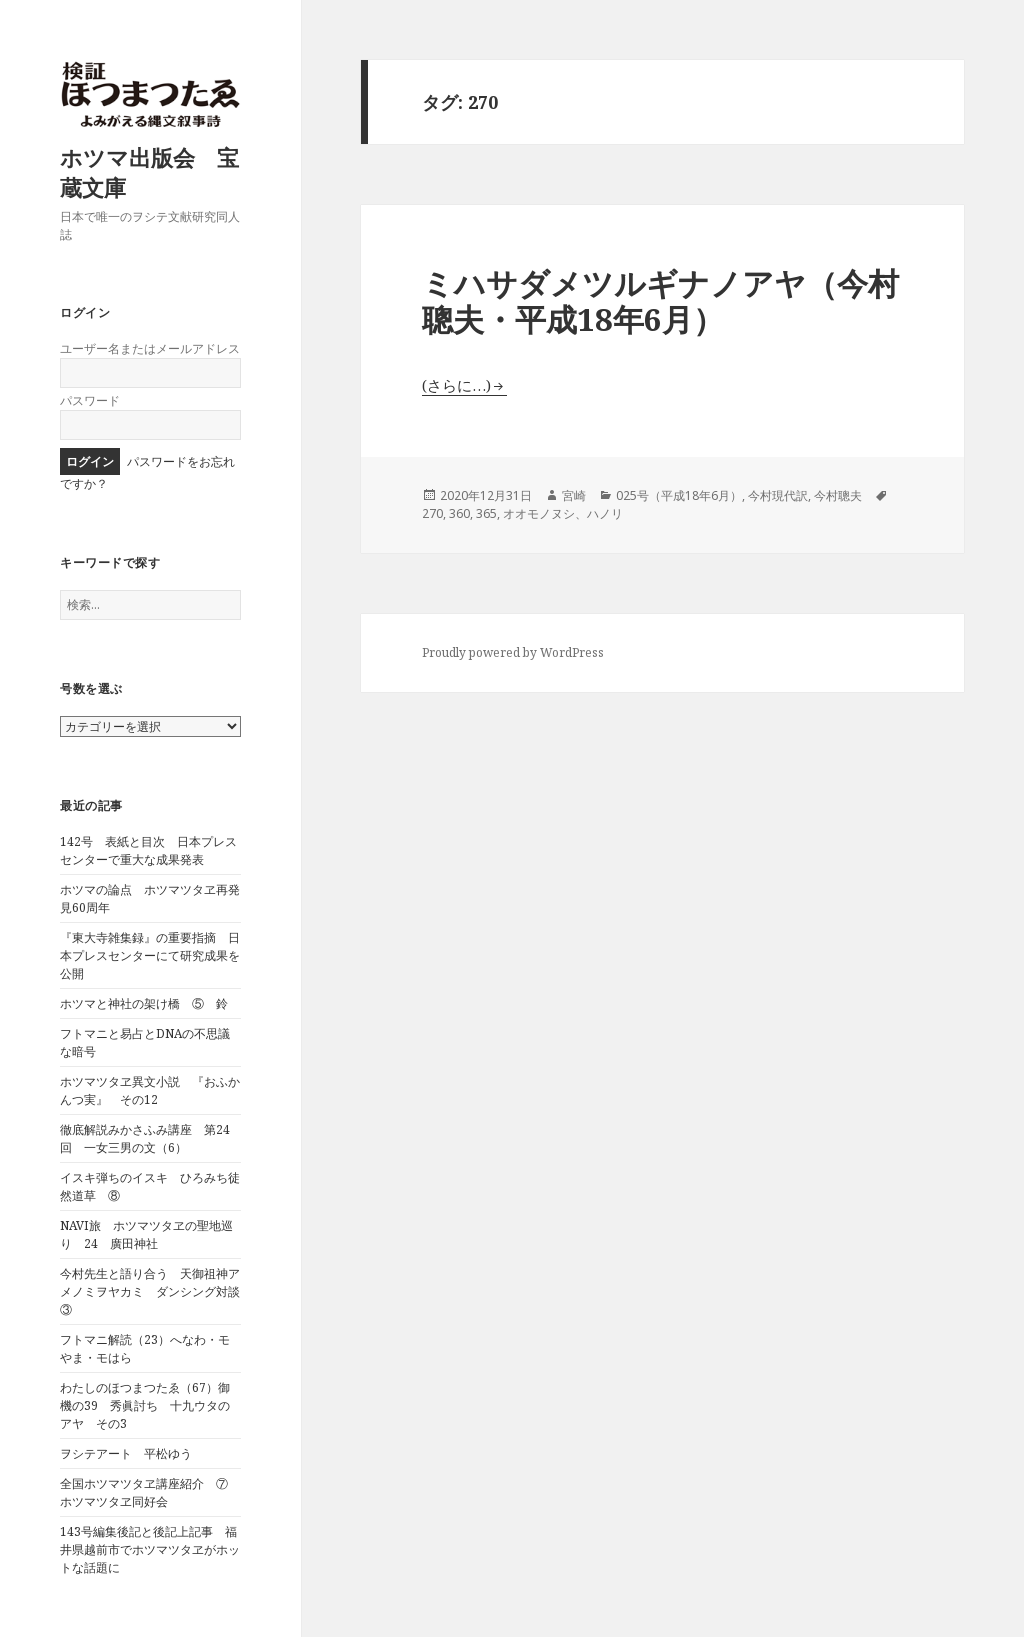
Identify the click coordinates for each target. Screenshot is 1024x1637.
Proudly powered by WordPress (513, 652)
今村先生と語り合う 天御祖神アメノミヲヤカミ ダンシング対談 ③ (156, 1291)
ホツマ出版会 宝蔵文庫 (149, 172)
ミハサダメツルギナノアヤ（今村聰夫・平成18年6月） (660, 301)
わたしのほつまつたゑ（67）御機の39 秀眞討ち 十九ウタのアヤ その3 (145, 1405)
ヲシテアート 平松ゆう (126, 1453)
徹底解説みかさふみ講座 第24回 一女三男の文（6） (145, 1138)
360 (459, 513)
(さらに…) (456, 385)
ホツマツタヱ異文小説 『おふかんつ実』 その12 (150, 1090)
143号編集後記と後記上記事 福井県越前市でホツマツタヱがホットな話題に (150, 1549)
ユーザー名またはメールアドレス (150, 348)
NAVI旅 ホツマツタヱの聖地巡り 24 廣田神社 (146, 1234)
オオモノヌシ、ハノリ (563, 513)
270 (432, 513)
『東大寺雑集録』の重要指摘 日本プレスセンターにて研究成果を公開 (150, 955)
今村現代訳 (778, 495)
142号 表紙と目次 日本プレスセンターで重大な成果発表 (148, 850)
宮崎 (574, 495)
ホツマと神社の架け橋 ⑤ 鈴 (144, 1003)
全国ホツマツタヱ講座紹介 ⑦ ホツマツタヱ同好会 (150, 1492)
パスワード (90, 400)
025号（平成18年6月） (679, 495)
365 (486, 513)
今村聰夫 (838, 495)
